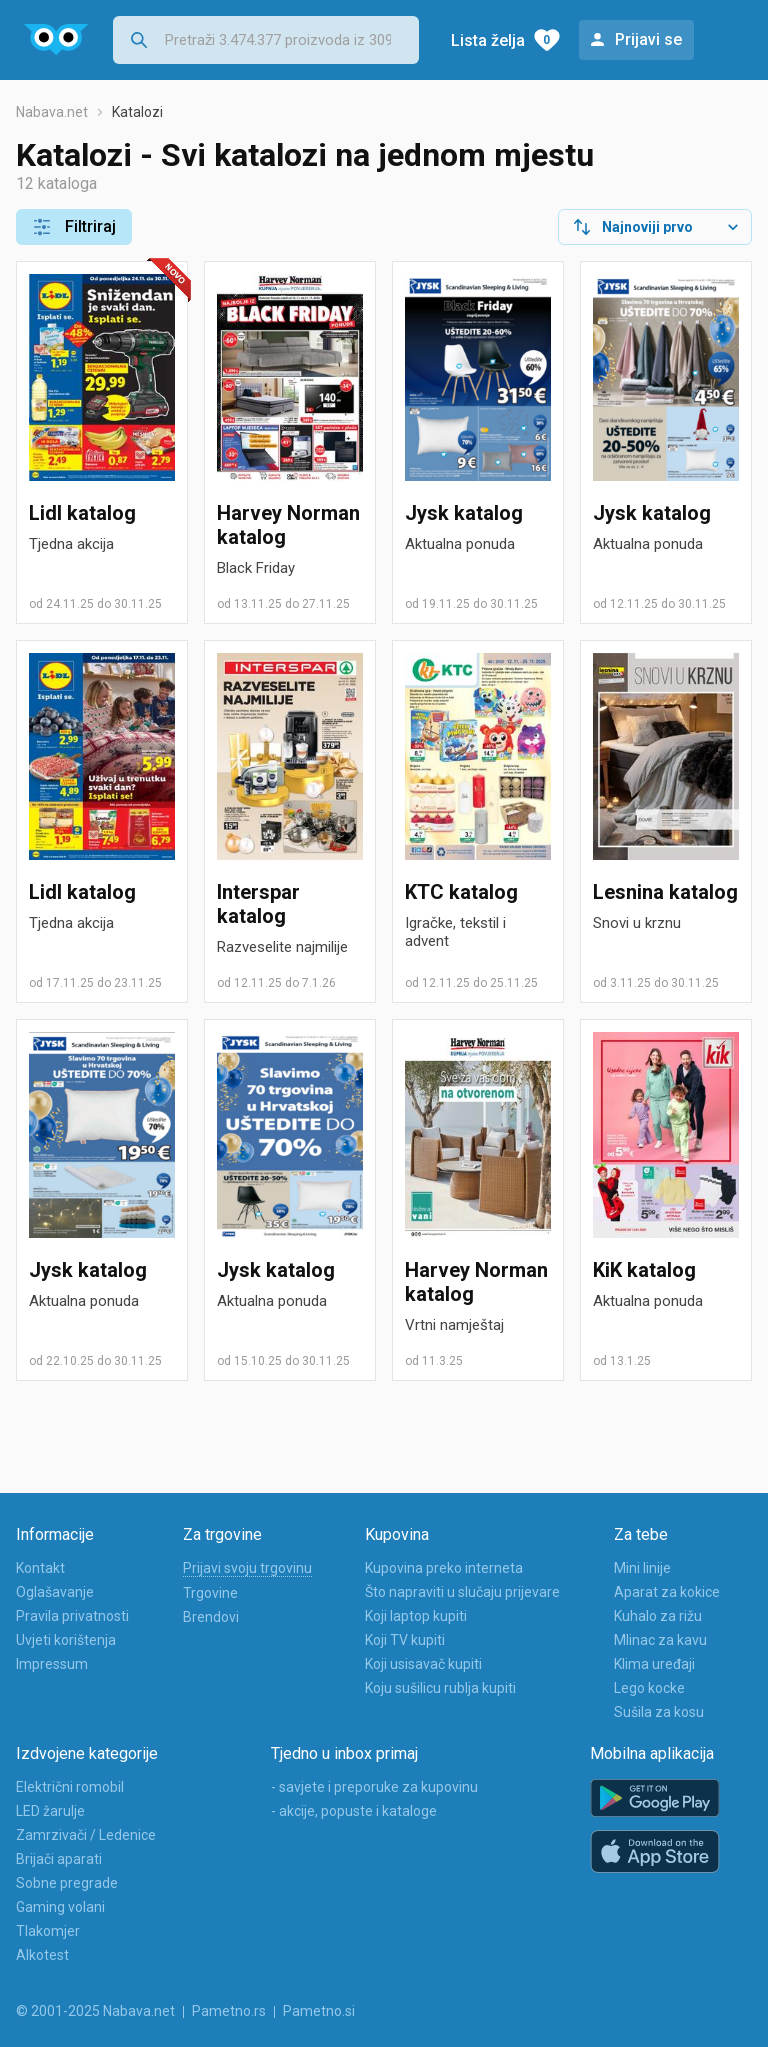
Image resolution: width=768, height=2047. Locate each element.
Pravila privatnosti (72, 1616)
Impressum (52, 1664)
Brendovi (211, 1617)
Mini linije (642, 1568)
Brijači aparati (59, 1859)
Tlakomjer (48, 1931)
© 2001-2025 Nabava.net (95, 2011)
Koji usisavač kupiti (423, 1664)
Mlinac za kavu (660, 1640)
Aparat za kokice (667, 1592)
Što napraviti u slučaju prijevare (462, 1592)
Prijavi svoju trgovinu (247, 1568)
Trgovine (210, 1593)
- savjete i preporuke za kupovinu (374, 1787)
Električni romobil (70, 1787)
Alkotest (42, 1955)
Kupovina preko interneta (444, 1568)
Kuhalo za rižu (658, 1616)
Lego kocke (649, 1688)
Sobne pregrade (67, 1883)
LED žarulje (50, 1811)
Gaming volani (60, 1907)
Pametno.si (319, 2011)
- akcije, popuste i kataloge (354, 1811)
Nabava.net (52, 112)
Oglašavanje (55, 1592)
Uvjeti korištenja (66, 1640)
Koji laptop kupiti (416, 1616)
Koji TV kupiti (405, 1640)
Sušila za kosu (659, 1712)
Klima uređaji (654, 1664)
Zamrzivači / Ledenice (86, 1835)
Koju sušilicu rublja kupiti (440, 1688)
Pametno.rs (229, 2011)
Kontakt (40, 1568)
